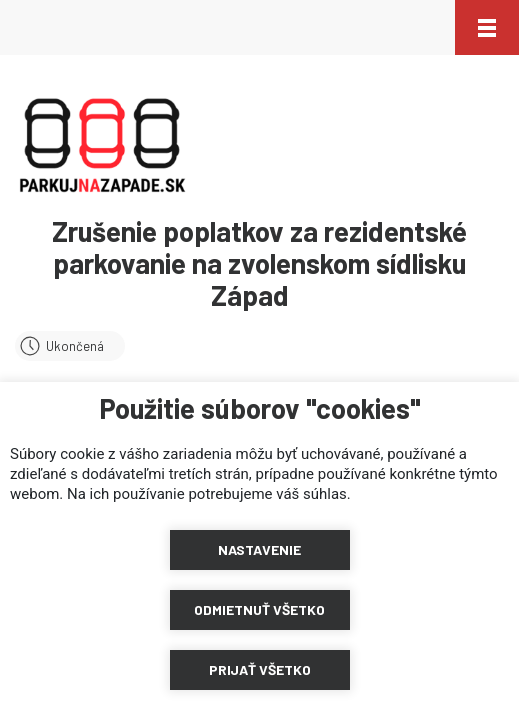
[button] (487, 28)
